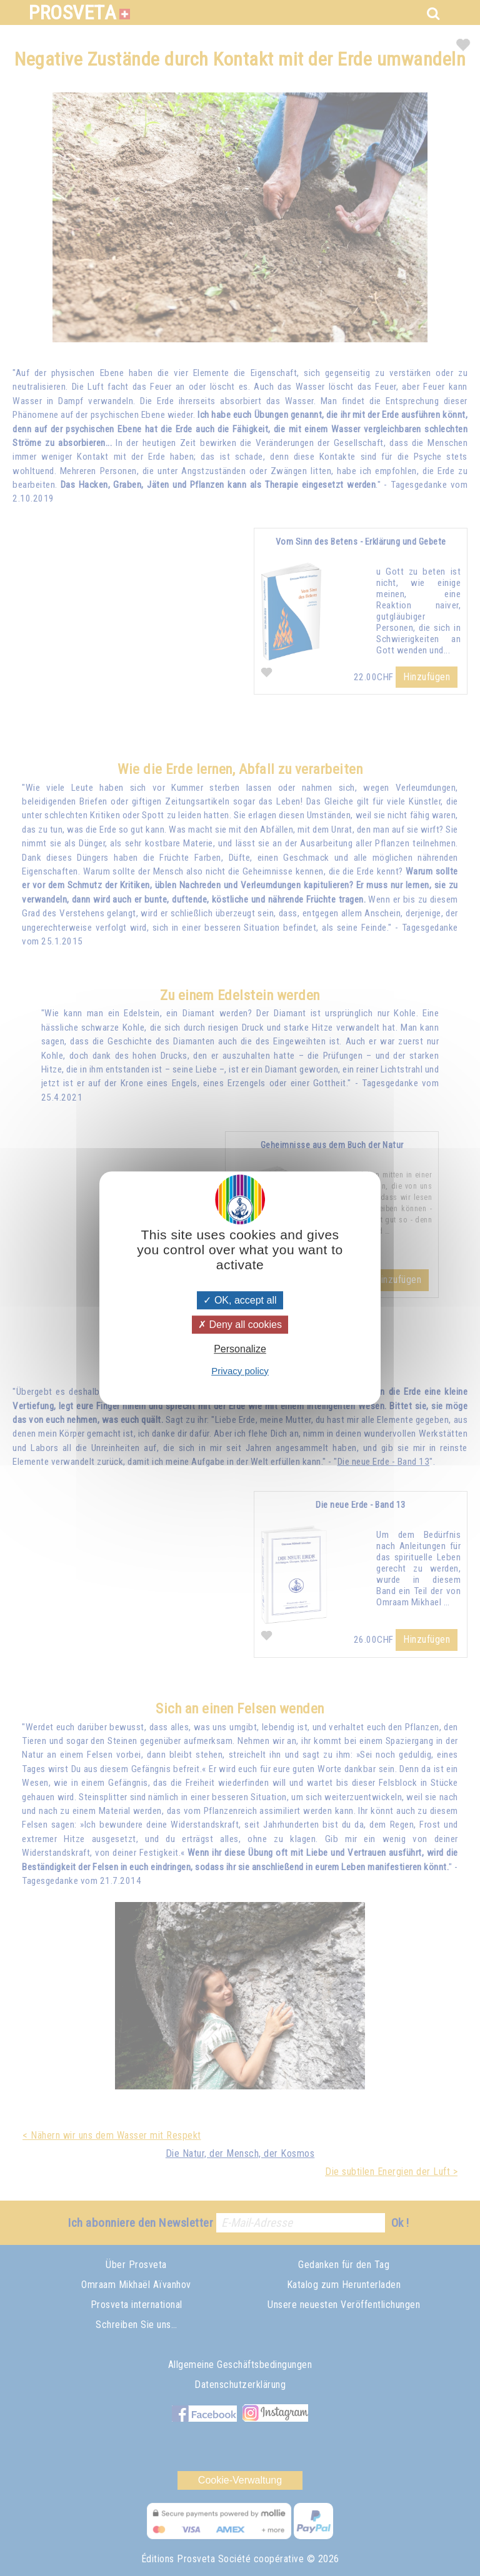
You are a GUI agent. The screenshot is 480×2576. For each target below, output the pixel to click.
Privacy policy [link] (240, 1370)
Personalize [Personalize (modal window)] (240, 1349)
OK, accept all (239, 1300)
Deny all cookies (240, 1324)
